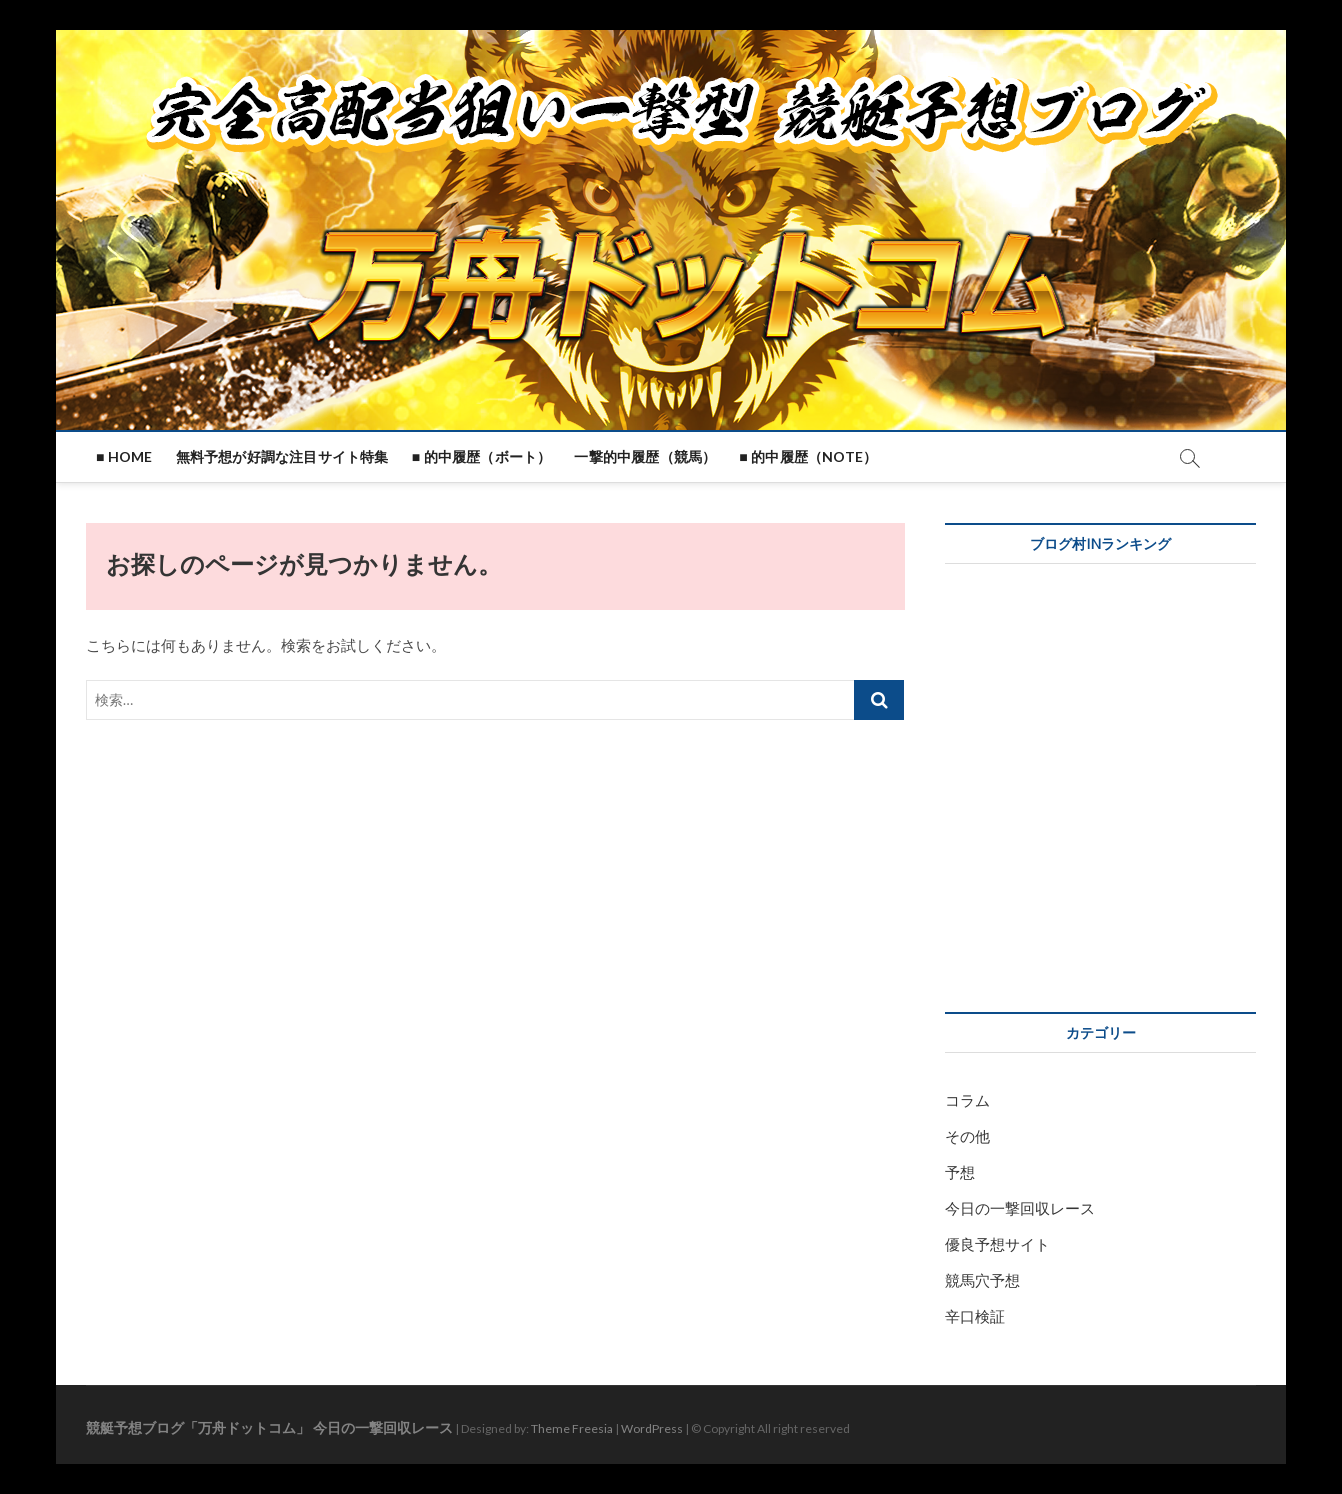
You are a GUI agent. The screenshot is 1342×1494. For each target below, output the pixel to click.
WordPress (652, 1428)
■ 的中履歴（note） (808, 456)
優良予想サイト (997, 1244)
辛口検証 (975, 1316)
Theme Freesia (572, 1428)
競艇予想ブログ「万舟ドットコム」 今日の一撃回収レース (269, 1427)
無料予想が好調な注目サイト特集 (282, 456)
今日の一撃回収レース (1020, 1208)
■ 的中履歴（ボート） (482, 456)
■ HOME (124, 456)
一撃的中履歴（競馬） (645, 456)
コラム (967, 1100)
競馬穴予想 (982, 1280)
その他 (967, 1136)
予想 (960, 1172)
